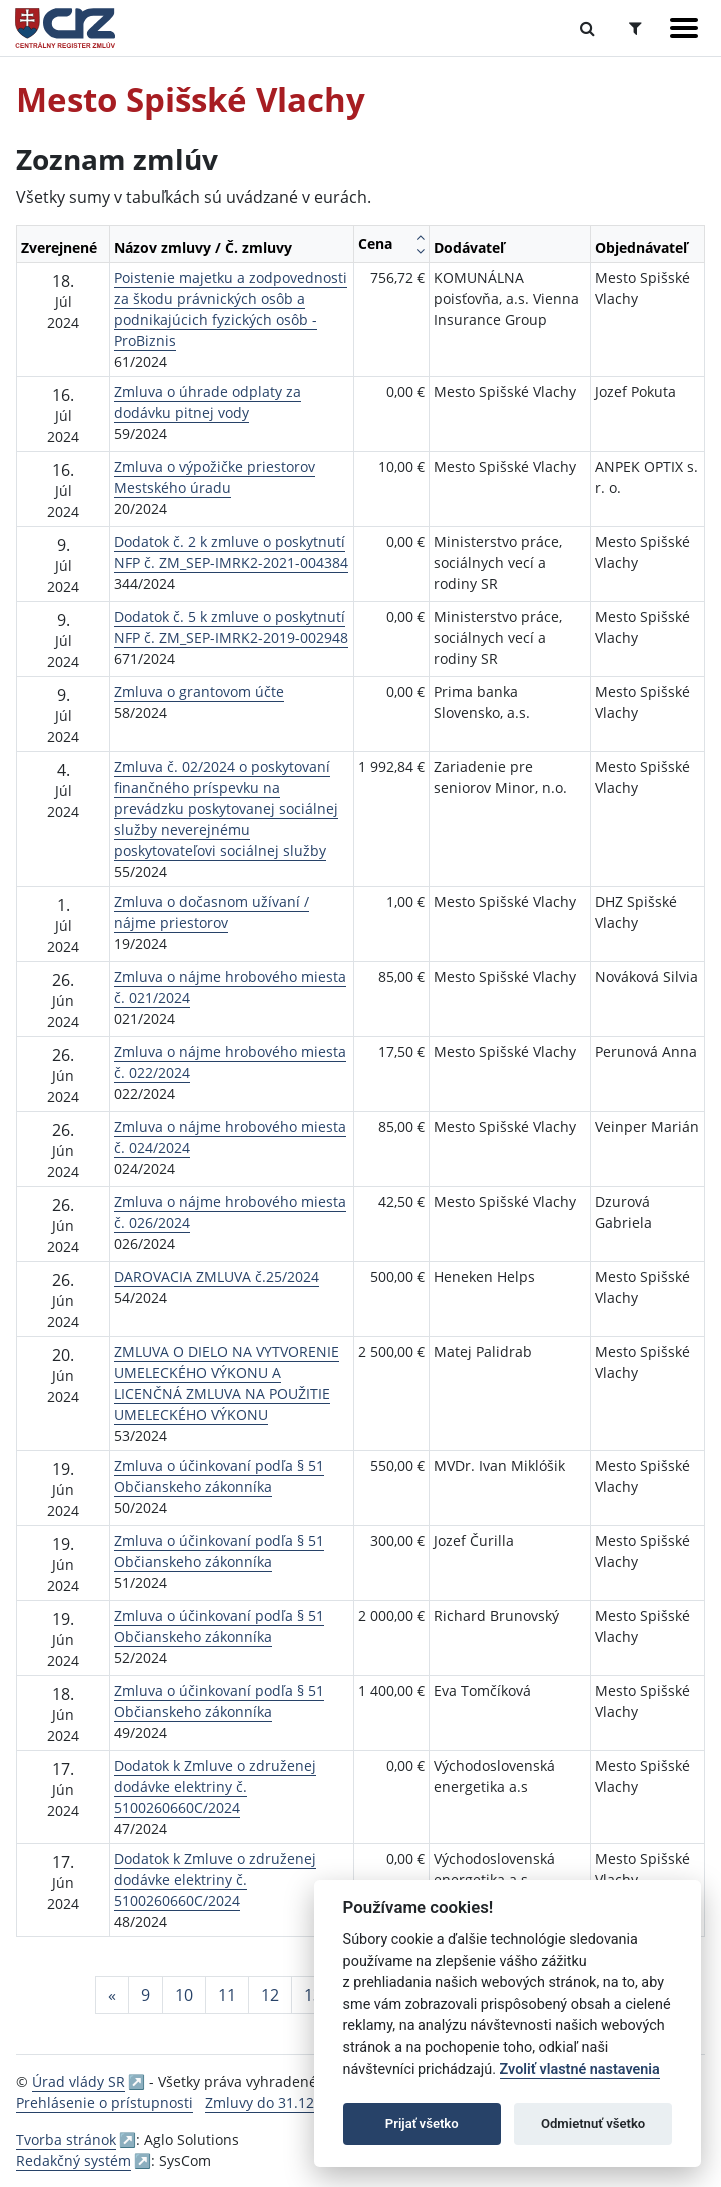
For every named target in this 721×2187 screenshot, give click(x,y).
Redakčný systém (73, 2160)
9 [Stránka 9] (145, 1995)
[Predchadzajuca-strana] (112, 1995)
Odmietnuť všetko (593, 2123)
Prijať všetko (422, 2123)
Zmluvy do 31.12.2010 (277, 2102)
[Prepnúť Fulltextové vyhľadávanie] (587, 28)
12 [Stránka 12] (270, 1995)
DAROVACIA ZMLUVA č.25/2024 (216, 1276)
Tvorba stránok (66, 2139)
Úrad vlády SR (78, 2081)
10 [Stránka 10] (184, 1995)
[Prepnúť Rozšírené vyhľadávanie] (635, 28)
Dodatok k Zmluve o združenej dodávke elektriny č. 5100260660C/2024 (215, 1786)
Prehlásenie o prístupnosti (104, 2102)
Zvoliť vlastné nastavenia (580, 2069)
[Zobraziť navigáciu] (684, 28)
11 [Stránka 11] (227, 1995)
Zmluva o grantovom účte (199, 691)
